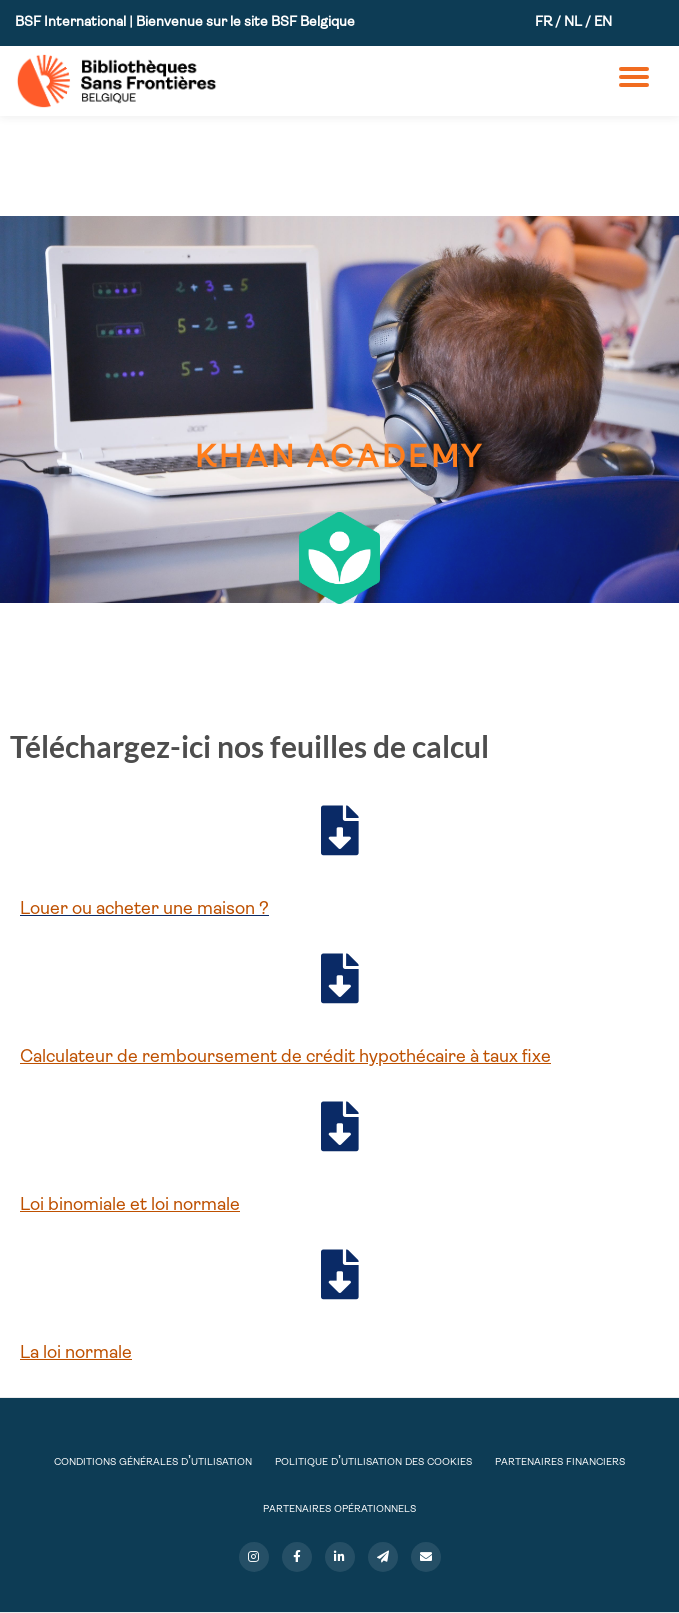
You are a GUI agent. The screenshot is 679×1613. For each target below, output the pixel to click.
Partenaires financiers (560, 1461)
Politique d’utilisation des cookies (373, 1461)
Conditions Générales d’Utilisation (153, 1461)
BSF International (72, 22)
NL (573, 22)
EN (603, 22)
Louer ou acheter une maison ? (144, 909)
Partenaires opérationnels (339, 1508)
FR (543, 22)
